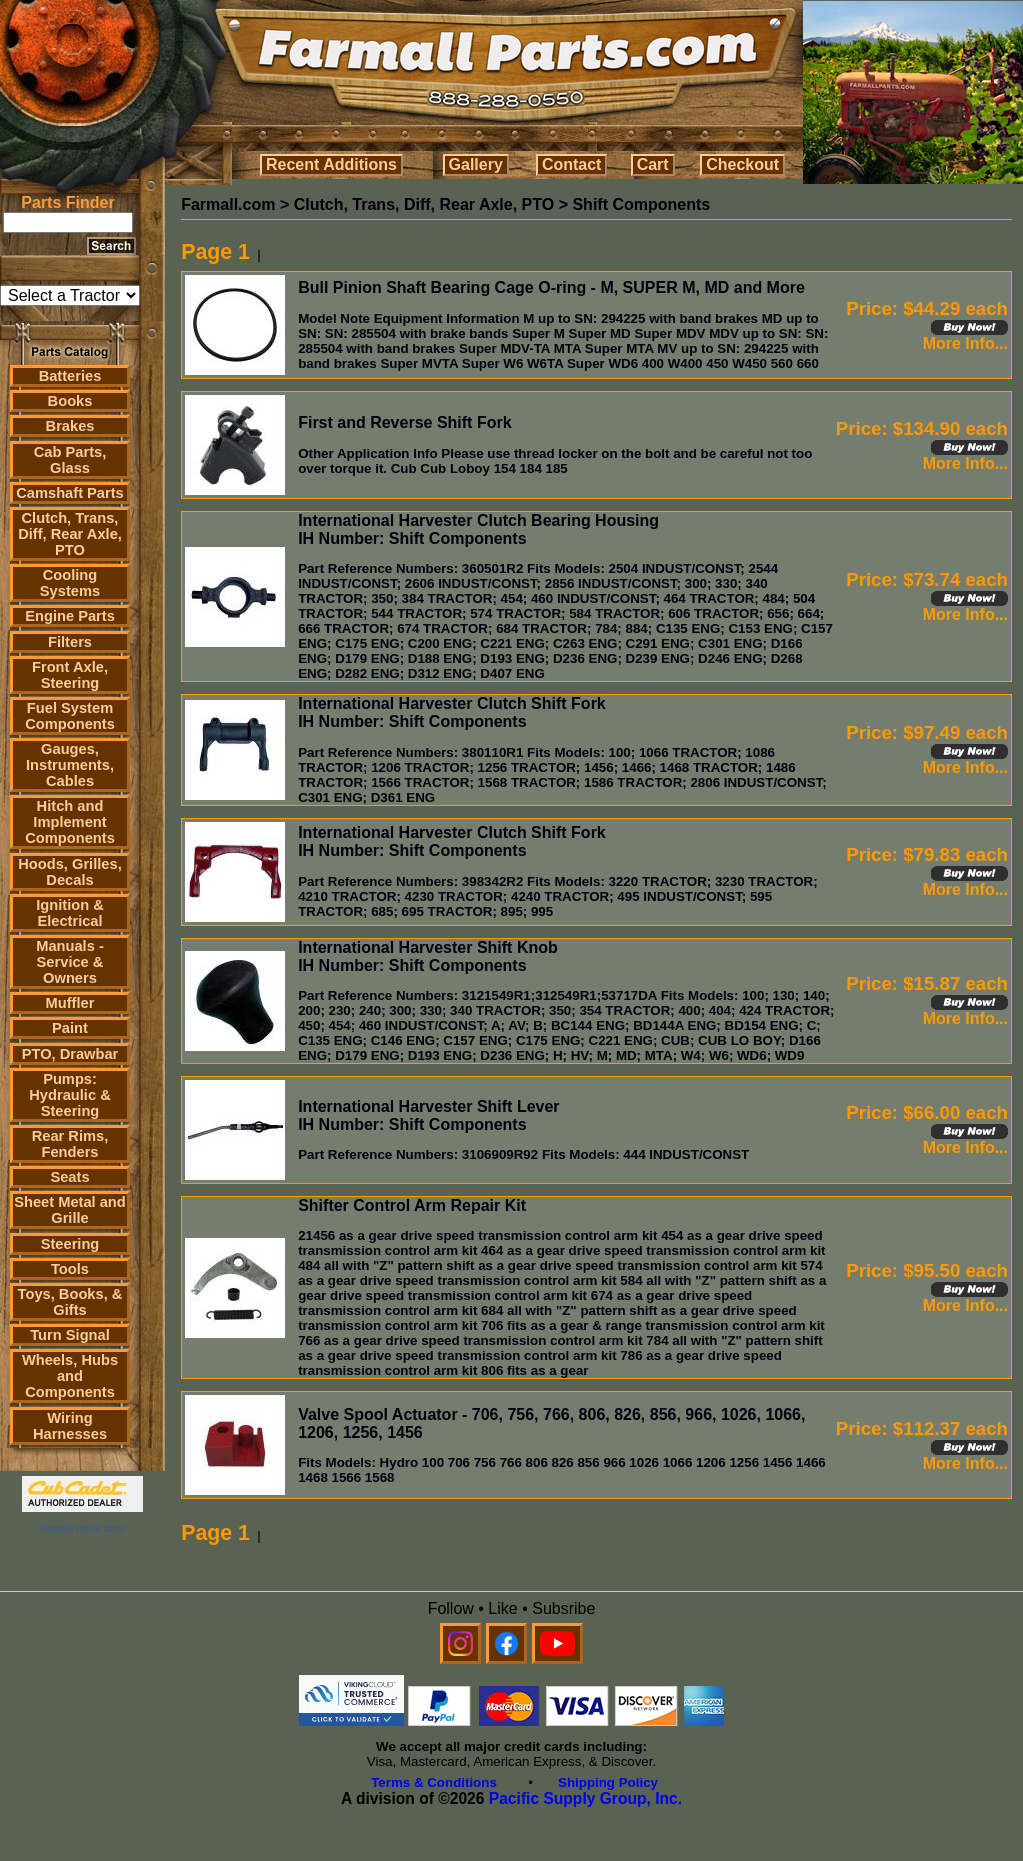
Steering (70, 1244)
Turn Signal (70, 1335)
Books (70, 401)
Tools (70, 1269)
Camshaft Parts (70, 493)
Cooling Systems (70, 583)
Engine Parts (70, 616)
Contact (572, 164)
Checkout (742, 164)
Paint (70, 1028)
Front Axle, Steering (70, 675)
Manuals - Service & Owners (70, 962)
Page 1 (215, 252)
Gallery (476, 164)
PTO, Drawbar (70, 1054)
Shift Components (641, 204)
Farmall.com (228, 204)
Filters (70, 642)
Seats (69, 1177)
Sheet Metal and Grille (70, 1210)
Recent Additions (331, 164)
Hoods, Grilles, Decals (69, 872)
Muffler (70, 1003)
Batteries (70, 376)
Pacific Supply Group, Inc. (585, 1798)
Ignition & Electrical (70, 913)
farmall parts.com (82, 1528)
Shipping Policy (608, 1782)
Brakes (70, 426)
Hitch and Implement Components (70, 822)
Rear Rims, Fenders (70, 1144)
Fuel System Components (70, 716)
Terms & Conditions (434, 1782)
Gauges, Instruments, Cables (70, 765)
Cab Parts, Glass (70, 460)
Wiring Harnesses (70, 1426)
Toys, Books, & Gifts (70, 1302)
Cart (653, 164)
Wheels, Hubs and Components (70, 1376)
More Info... (965, 343)
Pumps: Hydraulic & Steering (69, 1095)
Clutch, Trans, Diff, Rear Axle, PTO (70, 534)
